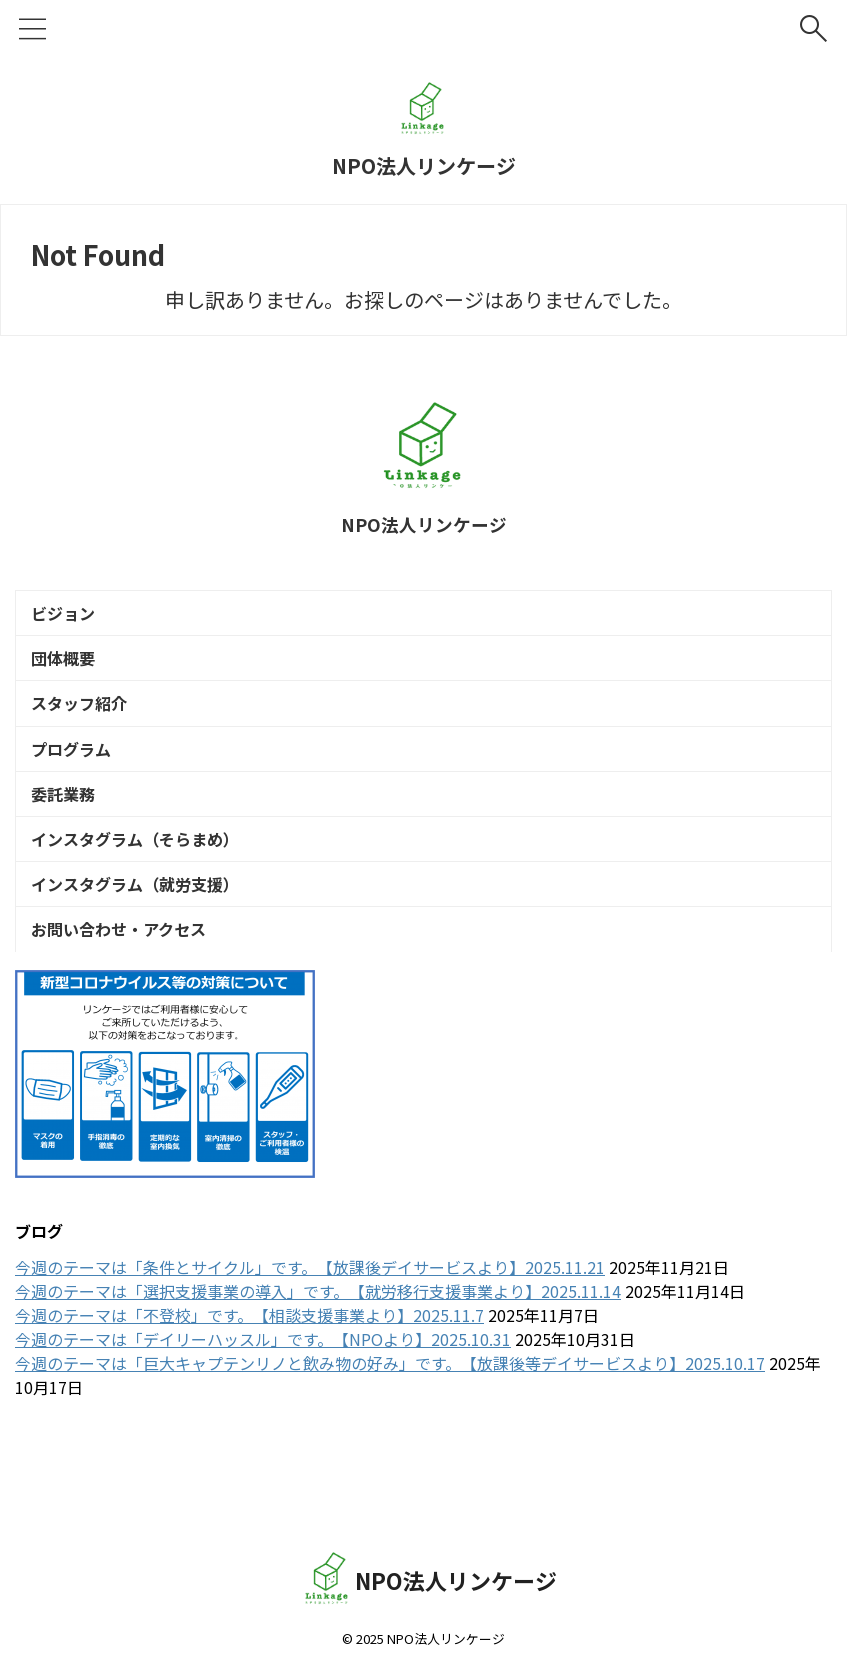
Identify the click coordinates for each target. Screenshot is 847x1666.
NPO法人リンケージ (424, 165)
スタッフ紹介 (84, 728)
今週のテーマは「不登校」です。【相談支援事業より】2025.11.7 (249, 1393)
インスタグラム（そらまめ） (140, 893)
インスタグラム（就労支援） (140, 948)
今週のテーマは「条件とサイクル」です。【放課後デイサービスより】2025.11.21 (310, 1345)
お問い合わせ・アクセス (123, 1003)
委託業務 (68, 838)
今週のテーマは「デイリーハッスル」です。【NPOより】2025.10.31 (263, 1417)
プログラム (76, 783)
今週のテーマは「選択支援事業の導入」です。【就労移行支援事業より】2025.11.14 (318, 1369)
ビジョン (68, 618)
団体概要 (68, 673)
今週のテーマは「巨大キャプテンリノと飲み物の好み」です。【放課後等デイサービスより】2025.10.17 (390, 1441)
